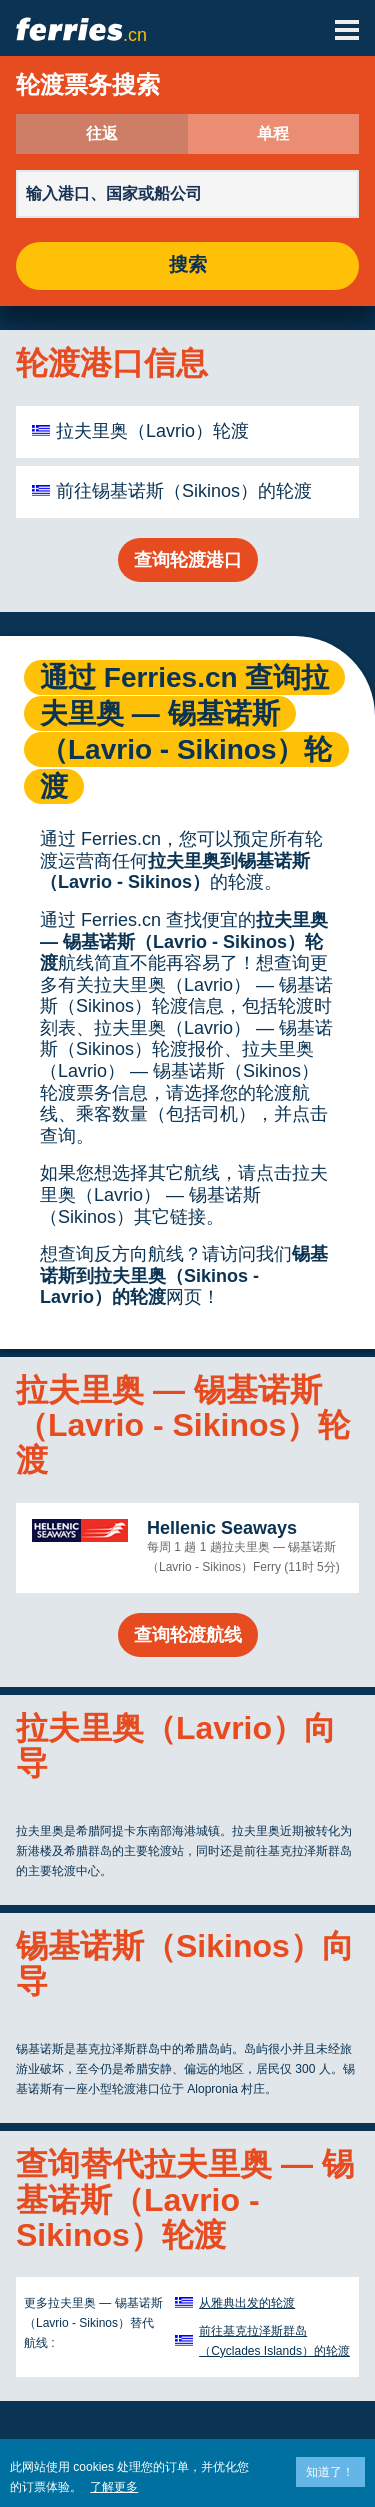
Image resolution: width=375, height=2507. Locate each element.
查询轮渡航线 (188, 1635)
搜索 (188, 265)
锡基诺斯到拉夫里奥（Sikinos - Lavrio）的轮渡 (184, 1275)
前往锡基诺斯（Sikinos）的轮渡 (184, 491)
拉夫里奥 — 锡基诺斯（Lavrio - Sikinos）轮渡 (184, 941)
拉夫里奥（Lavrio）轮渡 (152, 431)
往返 (102, 134)
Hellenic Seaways (222, 1528)
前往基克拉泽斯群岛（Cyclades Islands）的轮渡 (274, 2341)
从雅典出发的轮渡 (247, 2303)
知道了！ (330, 2472)
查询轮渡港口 (188, 560)
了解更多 (114, 2487)
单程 (273, 134)
